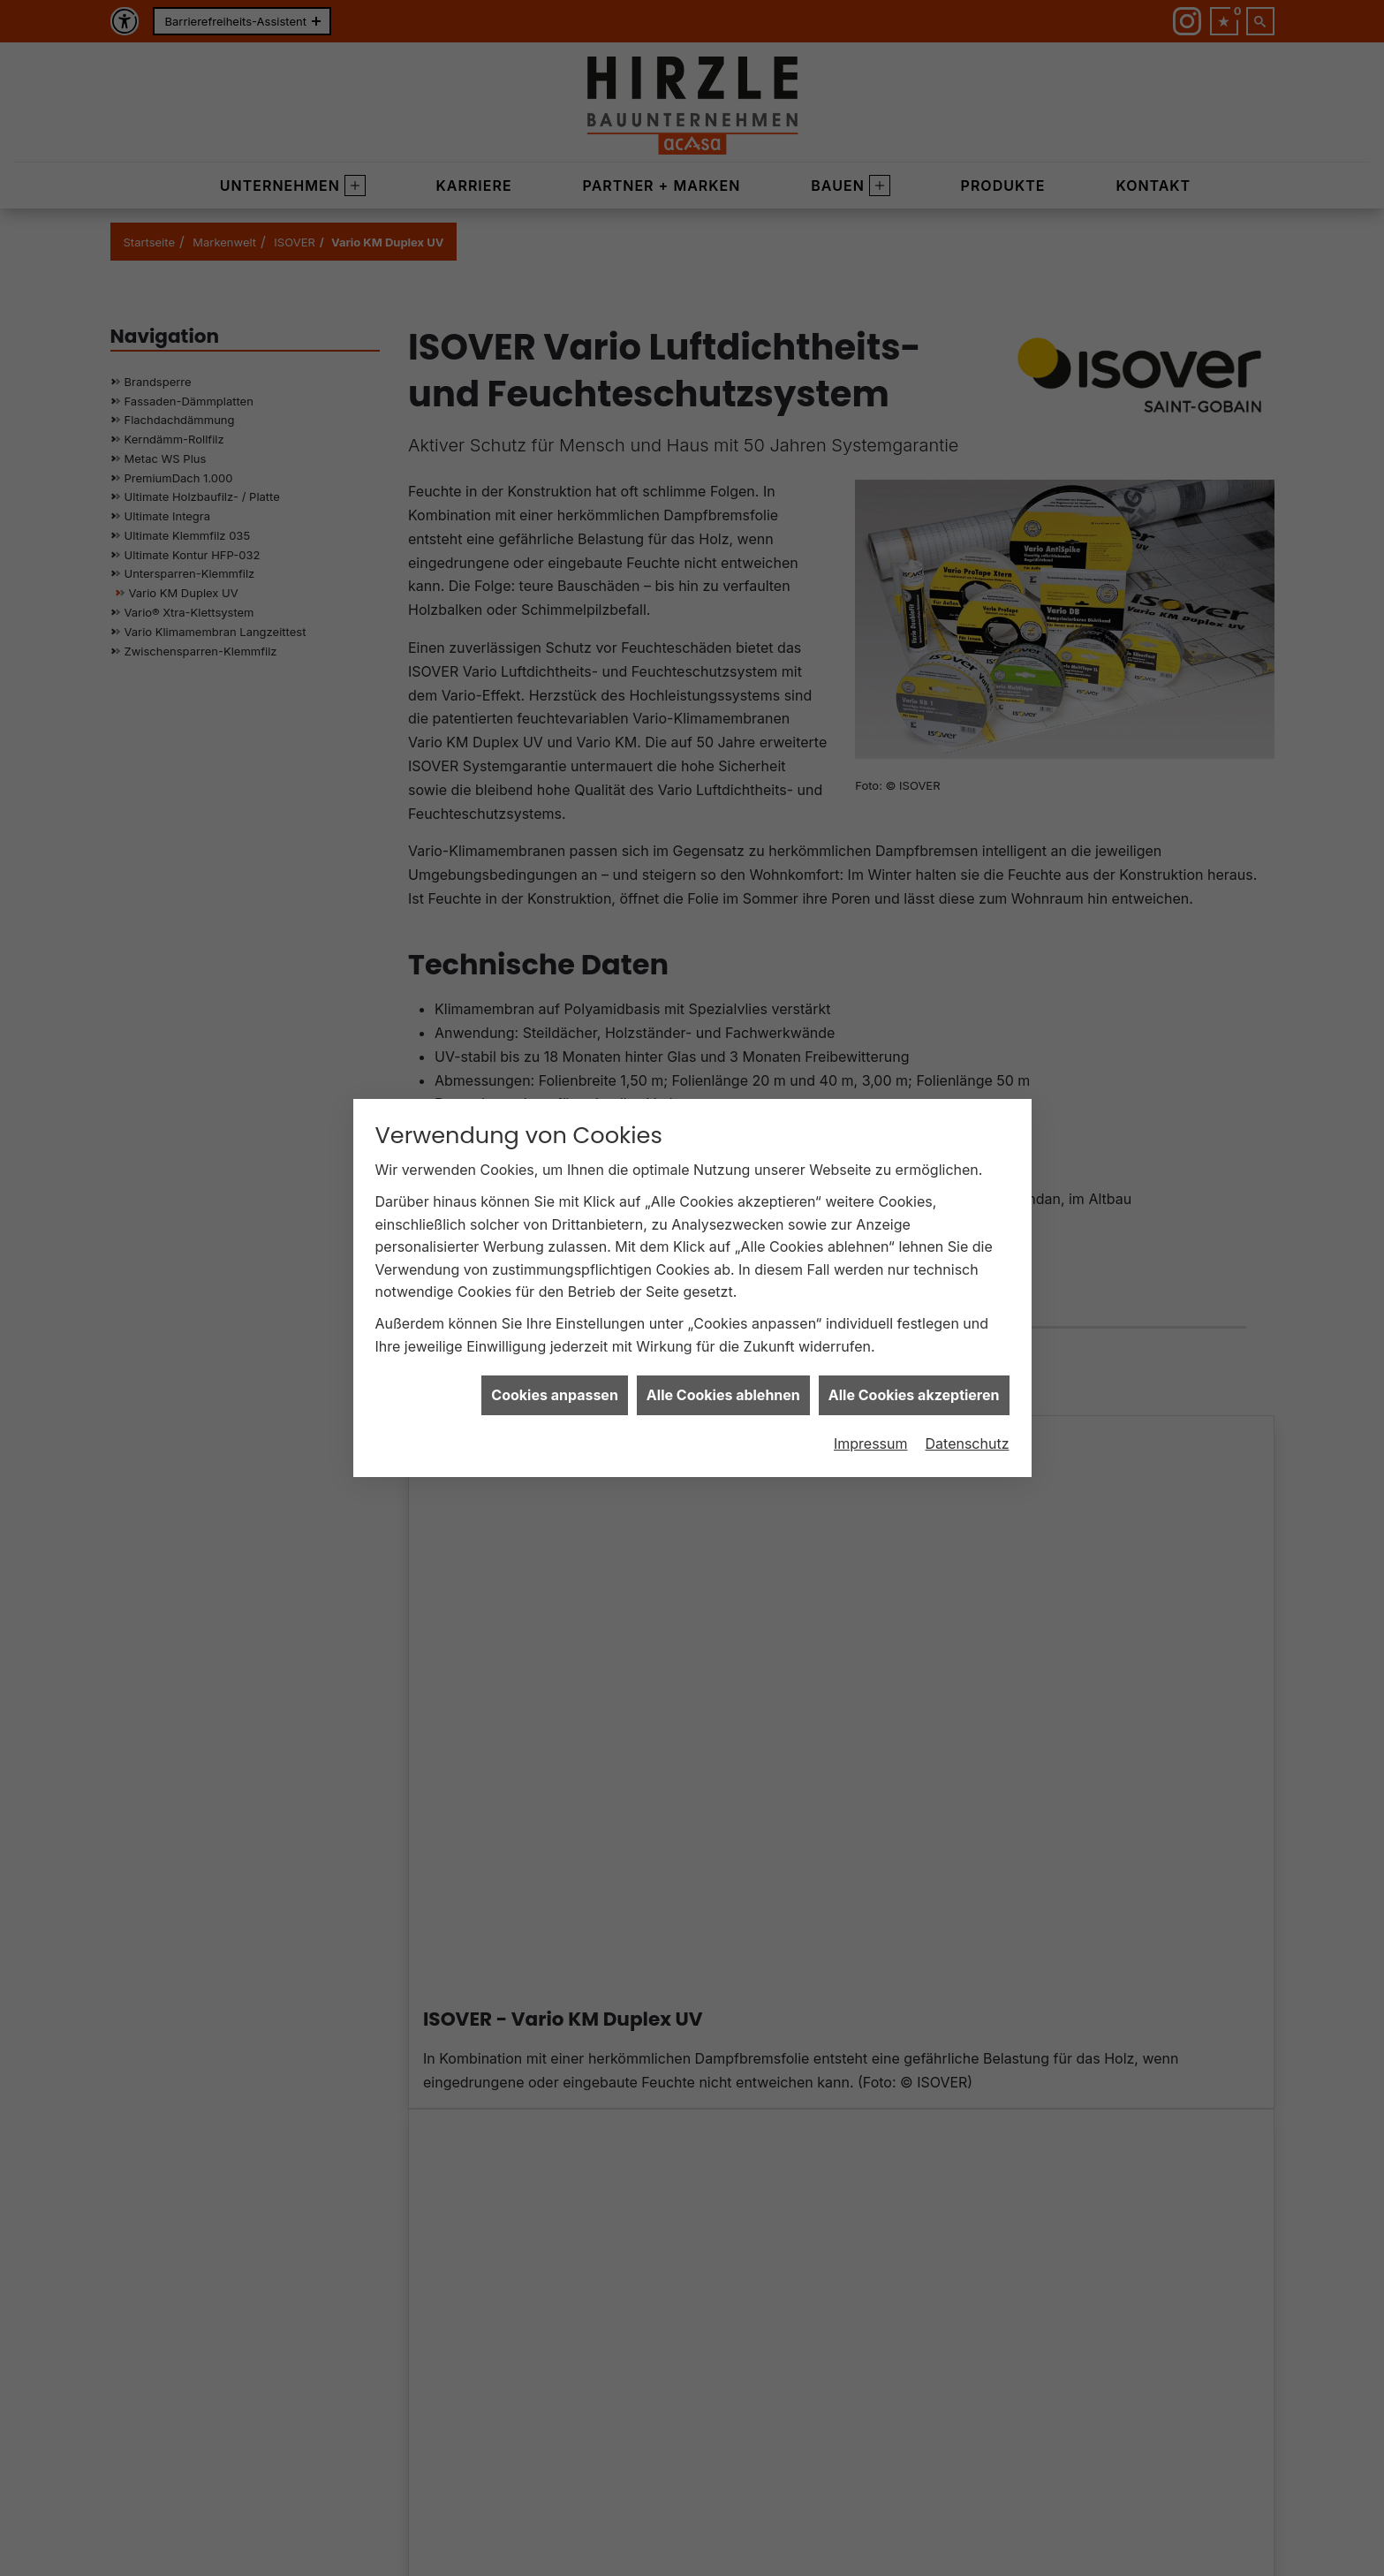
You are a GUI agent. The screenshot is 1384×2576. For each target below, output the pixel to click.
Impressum (871, 1442)
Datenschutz (968, 1442)
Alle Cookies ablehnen (723, 1394)
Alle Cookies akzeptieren (914, 1394)
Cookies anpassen (554, 1394)
